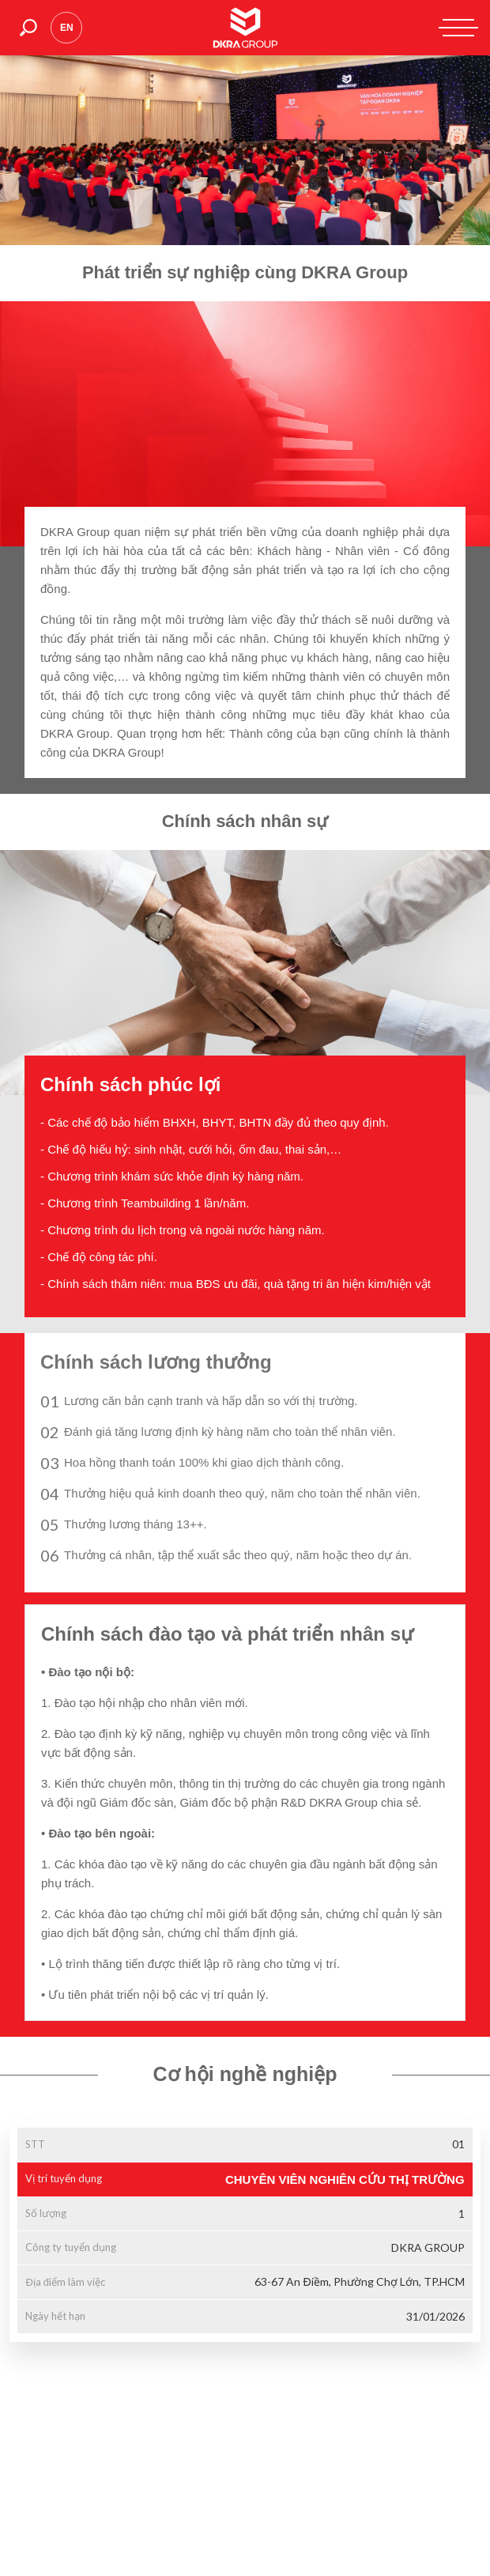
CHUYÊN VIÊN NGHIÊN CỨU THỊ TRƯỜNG (345, 2179)
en (67, 27)
